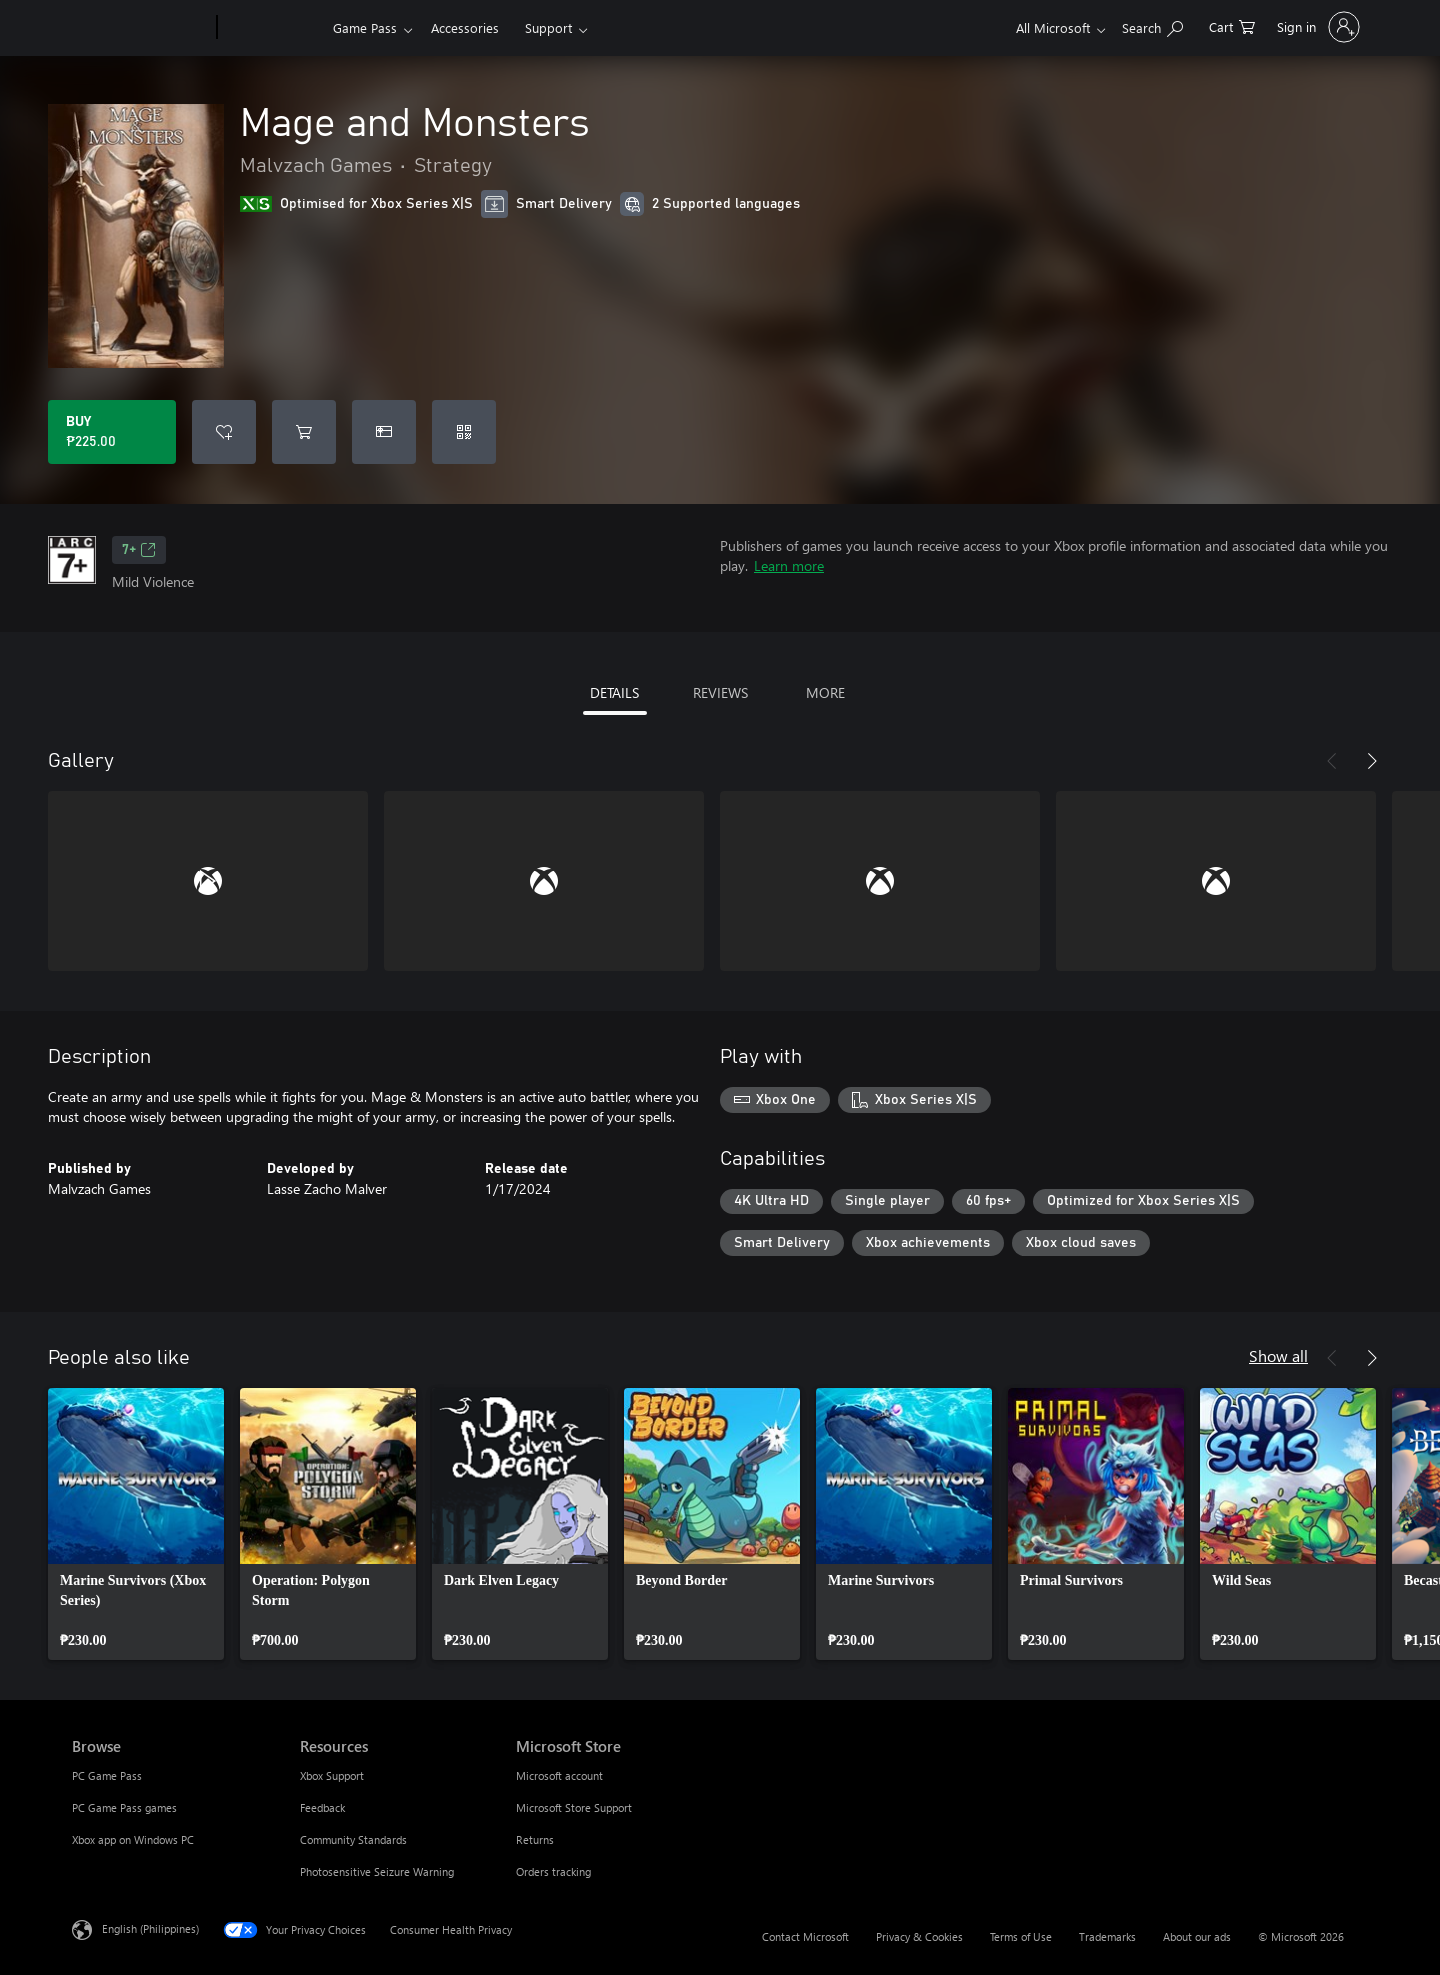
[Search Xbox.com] (1152, 25)
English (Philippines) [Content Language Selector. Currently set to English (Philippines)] (150, 1928)
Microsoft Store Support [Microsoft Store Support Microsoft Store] (574, 1807)
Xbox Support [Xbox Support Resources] (332, 1775)
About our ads (1197, 1936)
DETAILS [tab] (614, 692)
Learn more (789, 565)
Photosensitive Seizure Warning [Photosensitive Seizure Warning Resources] (377, 1871)
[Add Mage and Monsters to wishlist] (224, 432)
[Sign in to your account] (1316, 27)
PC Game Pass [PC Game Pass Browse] (107, 1775)
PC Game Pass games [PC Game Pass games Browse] (124, 1807)
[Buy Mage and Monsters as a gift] (384, 432)
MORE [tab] (825, 692)
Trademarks (1107, 1936)
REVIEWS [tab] (720, 692)
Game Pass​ (365, 27)
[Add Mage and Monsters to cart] (304, 432)
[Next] (1372, 761)
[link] (136, 1524)
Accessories (465, 27)
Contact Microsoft (805, 1936)
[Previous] (1332, 761)
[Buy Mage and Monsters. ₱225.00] (112, 432)
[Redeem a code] (464, 432)
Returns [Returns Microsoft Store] (535, 1839)
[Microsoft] (140, 28)
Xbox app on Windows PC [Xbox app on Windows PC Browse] (133, 1839)
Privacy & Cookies (919, 1936)
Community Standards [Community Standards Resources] (353, 1839)
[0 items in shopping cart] (1232, 25)
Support (548, 27)
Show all (1278, 1355)
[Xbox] (272, 28)
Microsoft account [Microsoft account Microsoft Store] (559, 1775)
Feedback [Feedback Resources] (322, 1807)
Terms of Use (1021, 1936)
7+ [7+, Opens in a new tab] (139, 550)
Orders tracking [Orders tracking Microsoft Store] (553, 1871)
